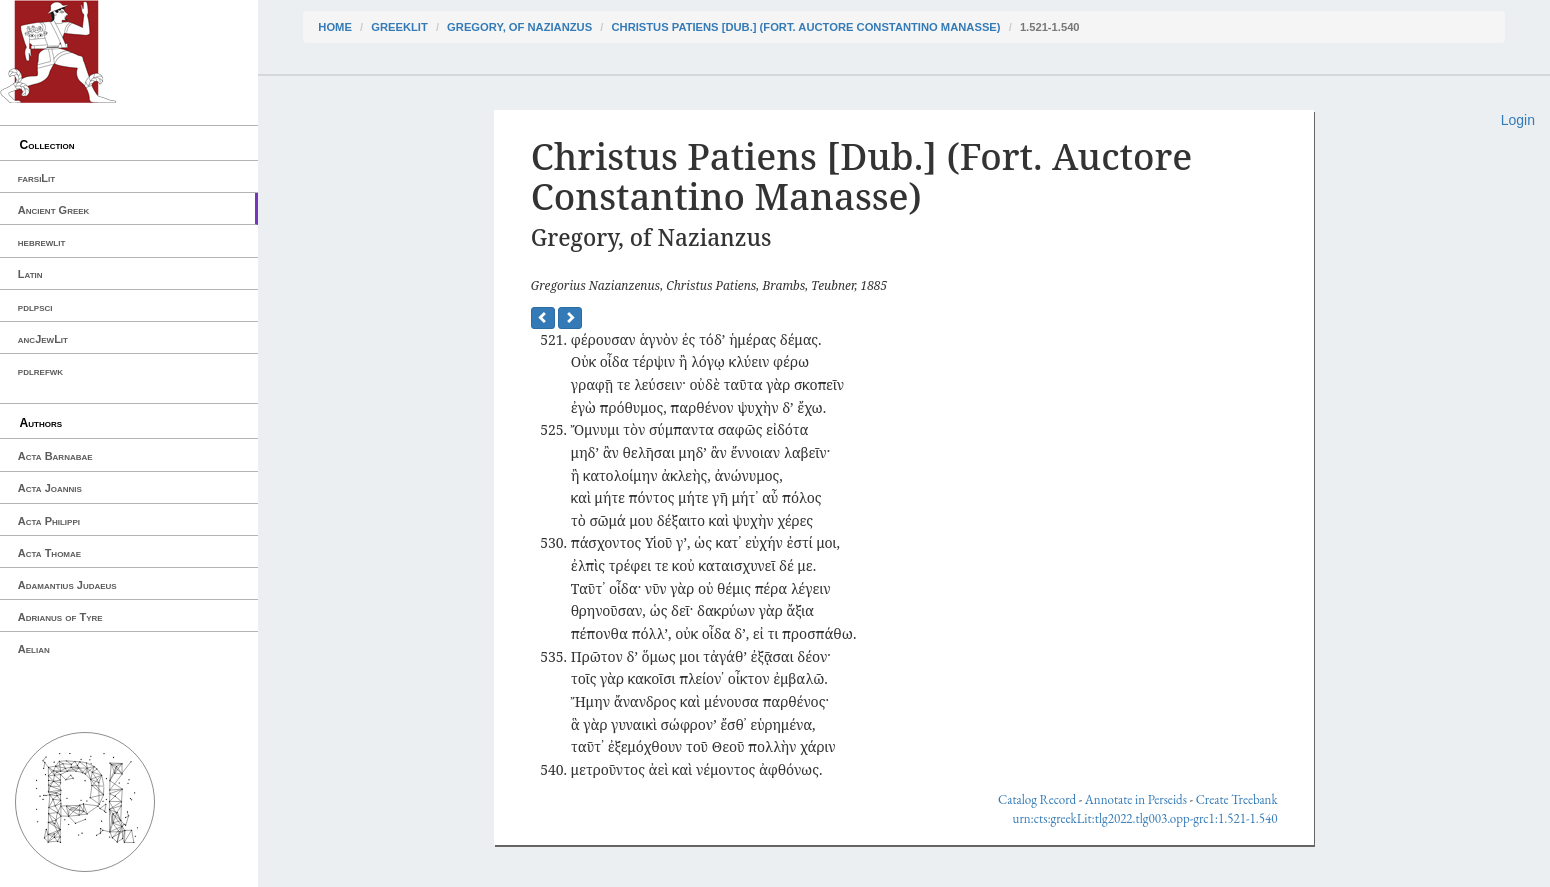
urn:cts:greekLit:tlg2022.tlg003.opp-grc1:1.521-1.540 (1145, 818)
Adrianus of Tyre (60, 617)
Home (335, 27)
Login (1518, 120)
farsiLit (36, 178)
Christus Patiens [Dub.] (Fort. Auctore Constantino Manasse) (805, 27)
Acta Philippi (49, 521)
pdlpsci (35, 307)
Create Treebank (1237, 799)
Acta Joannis (50, 488)
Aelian (34, 649)
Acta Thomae (49, 553)
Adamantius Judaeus (67, 585)
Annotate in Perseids (1136, 799)
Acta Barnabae (55, 456)
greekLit (399, 27)
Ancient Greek (54, 210)
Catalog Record (1037, 799)
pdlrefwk (40, 371)
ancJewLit (43, 339)
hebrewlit (42, 242)
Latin (30, 274)
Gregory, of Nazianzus (519, 27)
